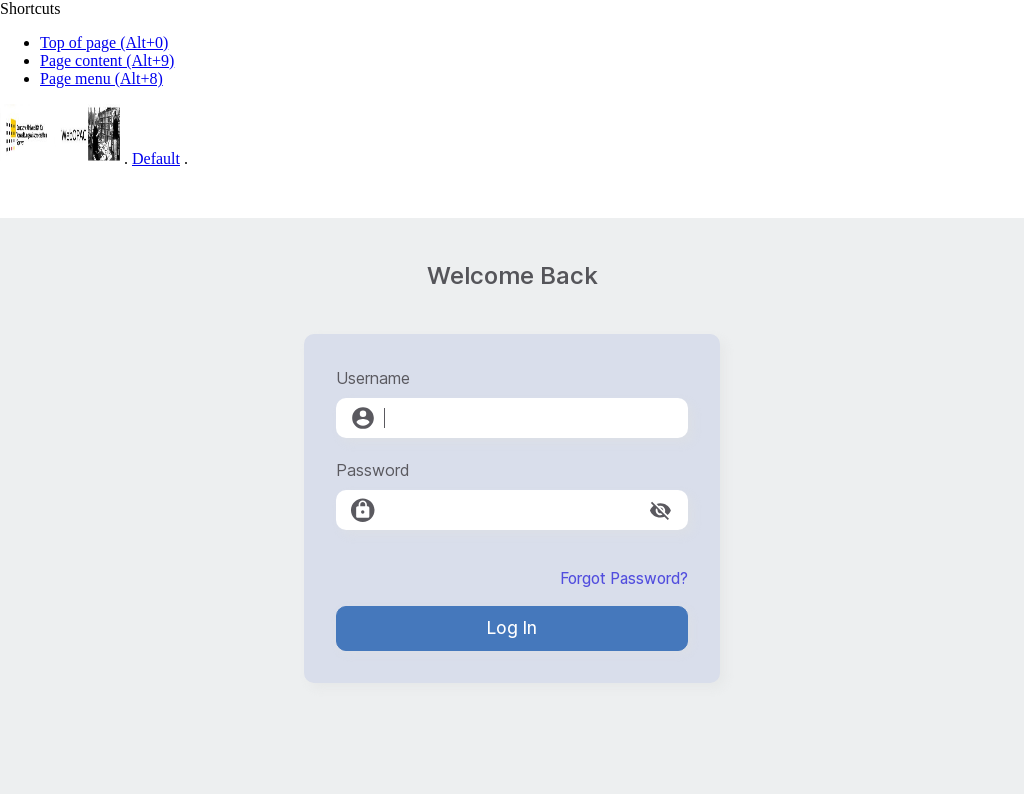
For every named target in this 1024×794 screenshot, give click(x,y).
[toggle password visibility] (660, 510)
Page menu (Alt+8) (101, 78)
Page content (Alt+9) (107, 60)
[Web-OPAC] (60, 158)
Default (156, 158)
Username (373, 378)
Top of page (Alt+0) (104, 42)
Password (373, 470)
